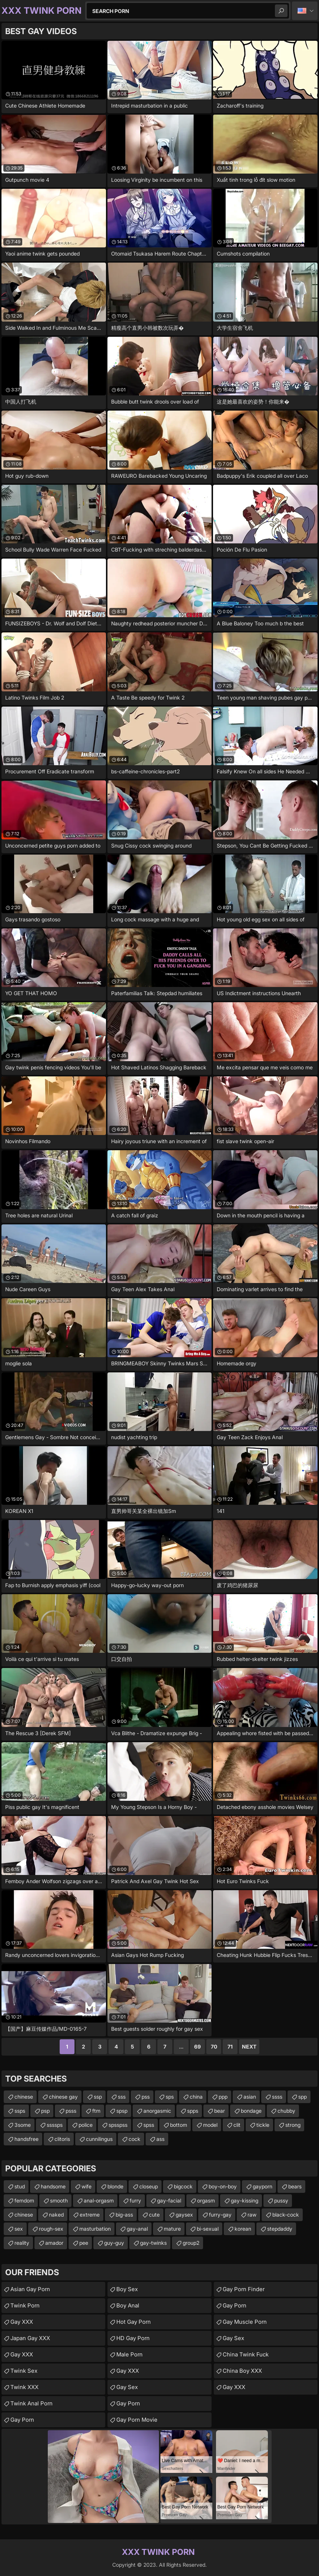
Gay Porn (22, 2419)
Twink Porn (25, 2305)
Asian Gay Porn (30, 2289)
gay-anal (137, 2228)
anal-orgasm (99, 2200)
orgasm (206, 2200)
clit (236, 2125)
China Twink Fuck (246, 2354)
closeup (148, 2186)
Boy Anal (127, 2305)
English (305, 10)
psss (71, 2111)
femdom (24, 2200)
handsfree (26, 2139)
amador (54, 2243)
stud (19, 2186)
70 (214, 2046)
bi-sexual (208, 2228)
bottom (178, 2125)
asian (249, 2096)
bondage (251, 2111)
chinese (23, 2096)
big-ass (124, 2214)
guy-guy (114, 2243)
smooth (59, 2200)
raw (251, 2214)
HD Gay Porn (133, 2338)
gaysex (184, 2214)
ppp (223, 2096)
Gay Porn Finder (244, 2289)
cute (154, 2214)
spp (302, 2096)
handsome (53, 2186)
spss (148, 2125)
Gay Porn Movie (136, 2419)
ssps (19, 2111)
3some (22, 2125)
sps (170, 2096)
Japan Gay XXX (30, 2338)
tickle (262, 2125)
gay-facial (169, 2200)
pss (146, 2096)
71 (230, 2046)
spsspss (118, 2125)
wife (87, 2186)
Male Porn (129, 2354)
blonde (115, 2186)
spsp (121, 2111)
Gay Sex (127, 2387)
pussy (281, 2200)
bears (295, 2186)
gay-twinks (153, 2243)
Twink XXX (24, 2387)
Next (249, 2046)
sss (122, 2096)
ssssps (55, 2125)
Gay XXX (21, 2321)
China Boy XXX (242, 2370)
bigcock (183, 2186)
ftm (96, 2111)
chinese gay (63, 2096)
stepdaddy (279, 2228)
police (86, 2125)
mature (172, 2228)
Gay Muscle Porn (245, 2321)
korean (243, 2228)
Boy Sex (127, 2289)
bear (219, 2111)
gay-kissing (244, 2200)
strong (292, 2125)
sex (18, 2228)
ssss (277, 2096)
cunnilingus (99, 2139)
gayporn (262, 2186)
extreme (90, 2214)
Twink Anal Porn (31, 2403)
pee (83, 2243)
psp (45, 2111)
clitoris (62, 2139)
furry (135, 2200)
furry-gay (220, 2214)
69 (197, 2046)
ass (160, 2139)
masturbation (95, 2228)
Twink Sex (23, 2370)
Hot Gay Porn (133, 2321)
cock (134, 2139)
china (196, 2096)
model (210, 2125)
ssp (98, 2096)
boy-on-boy (223, 2186)
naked (56, 2214)
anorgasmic (157, 2111)
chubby (286, 2111)
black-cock (285, 2214)
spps (192, 2111)
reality (21, 2243)
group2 (191, 2243)
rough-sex (51, 2228)
